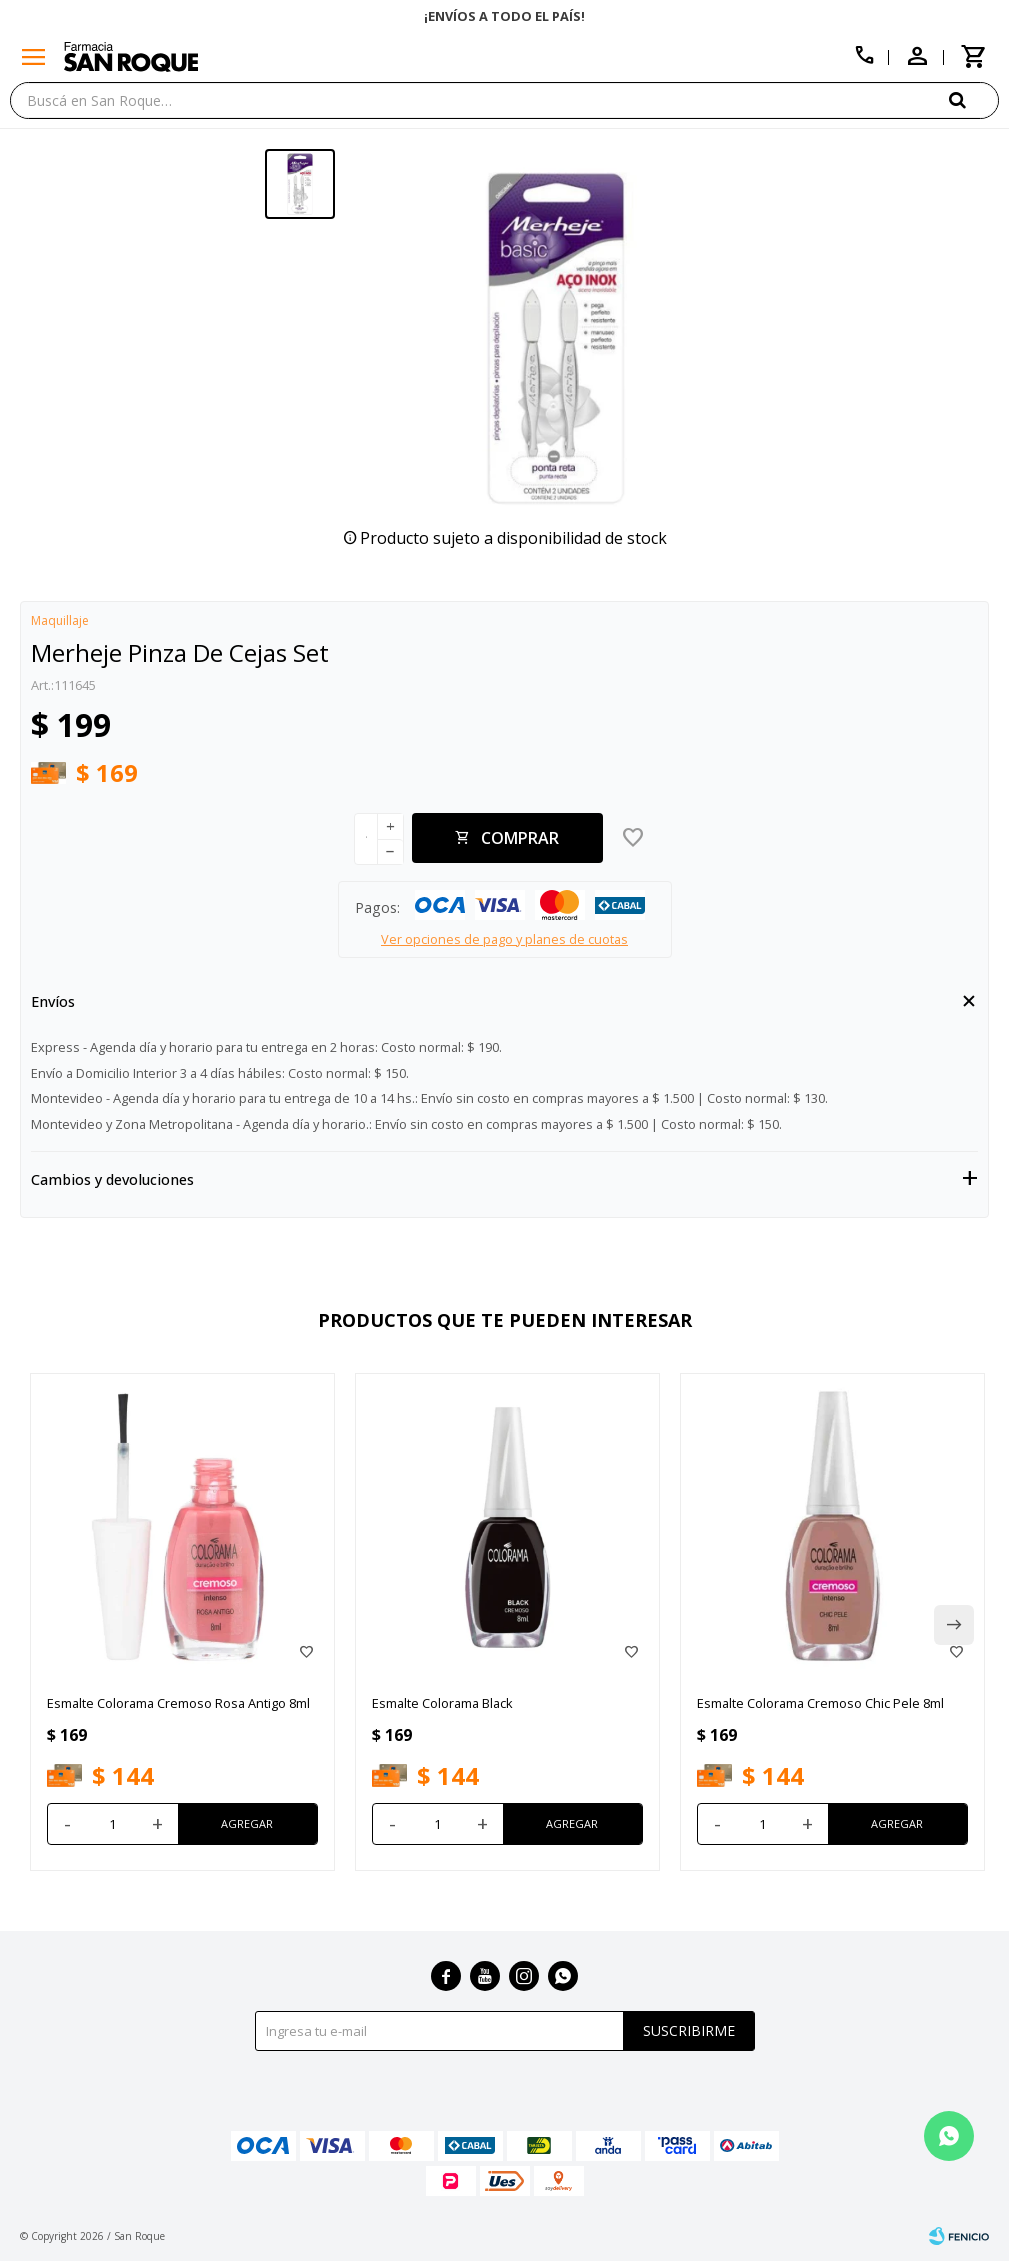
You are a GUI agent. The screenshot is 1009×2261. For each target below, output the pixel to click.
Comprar (520, 838)
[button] (974, 99)
